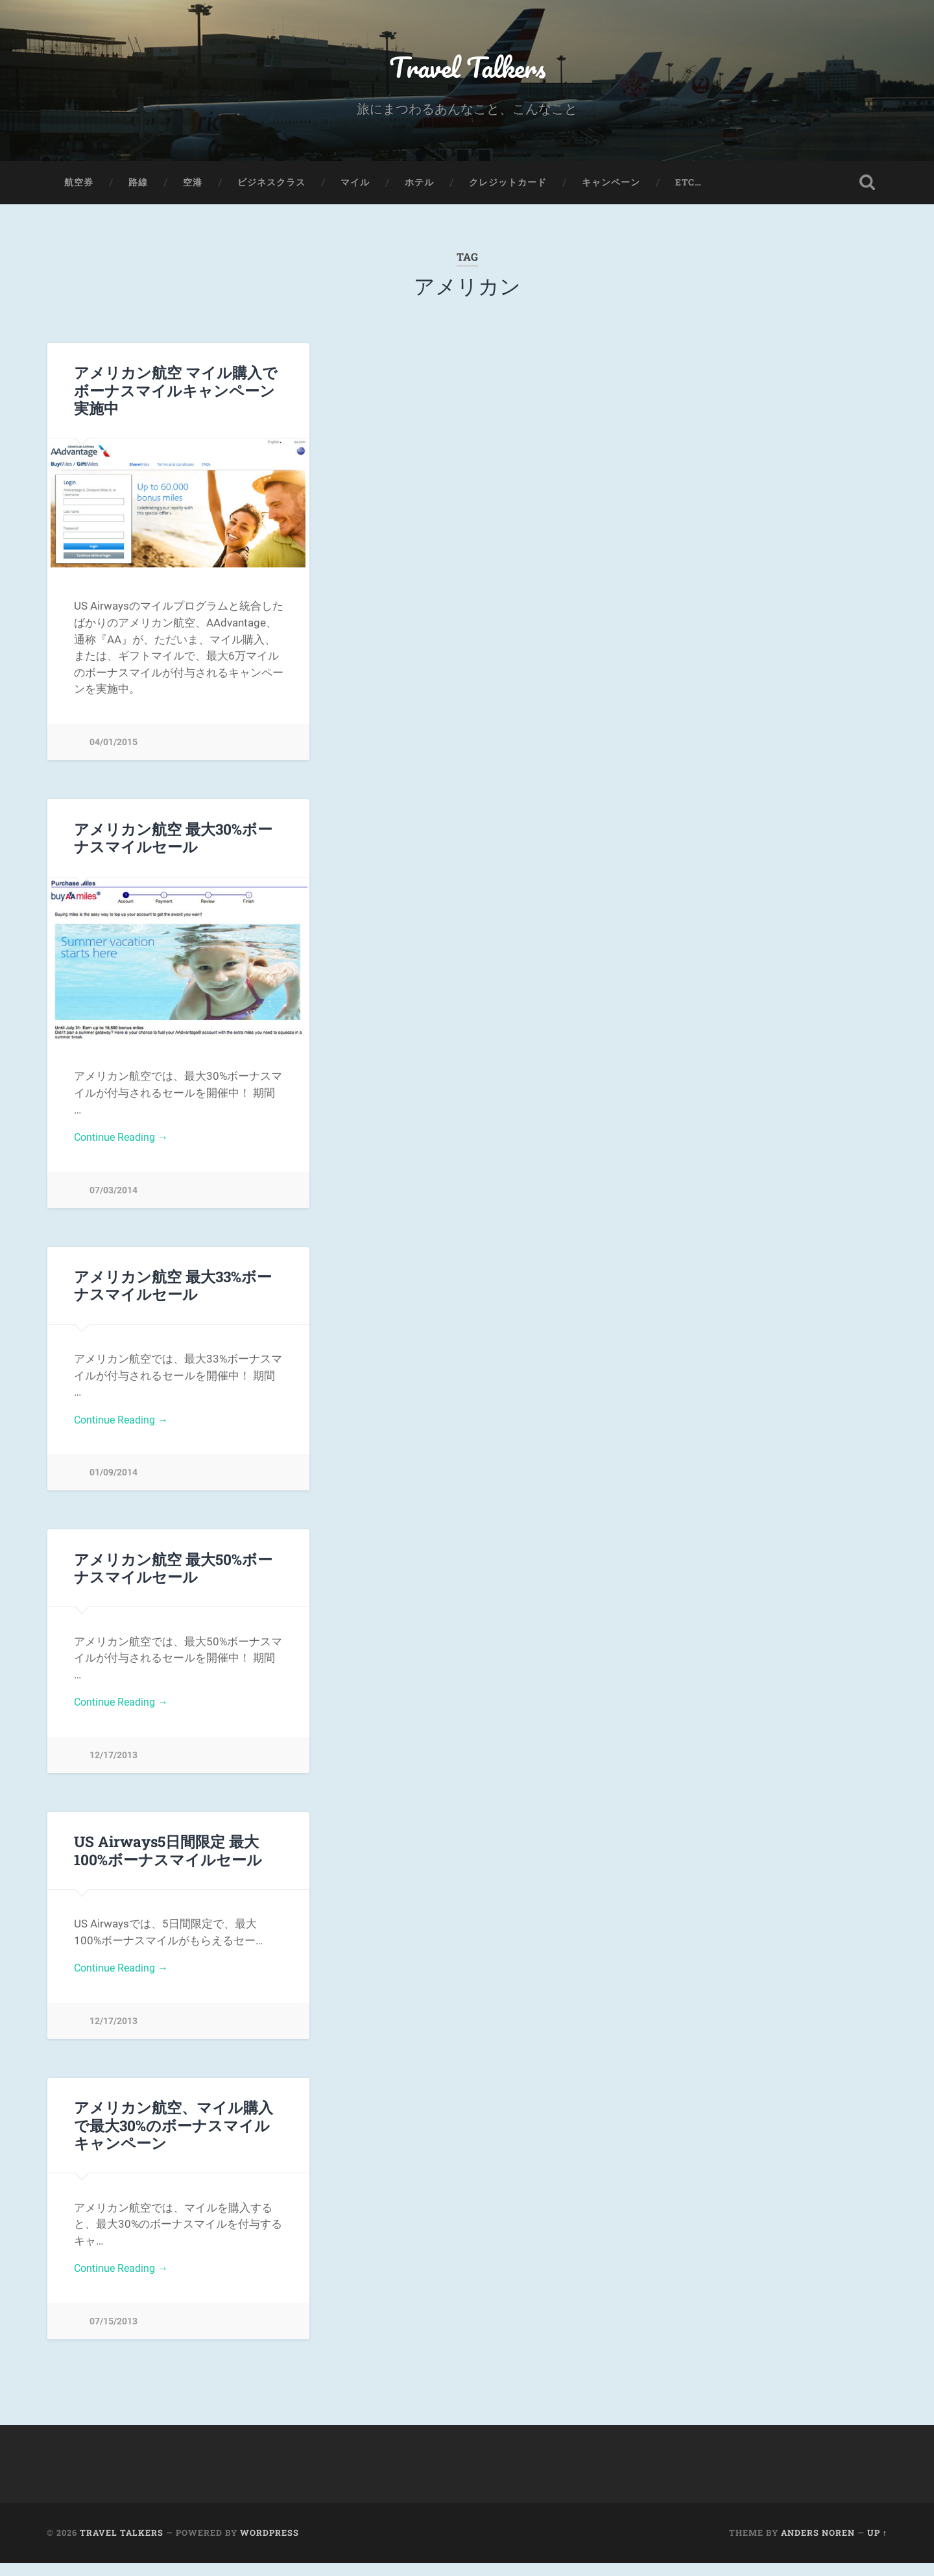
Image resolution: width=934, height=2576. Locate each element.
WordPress (269, 2546)
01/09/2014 (114, 1479)
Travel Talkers (467, 68)
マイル (355, 185)
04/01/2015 (114, 745)
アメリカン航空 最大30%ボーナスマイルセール (173, 840)
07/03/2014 (114, 1194)
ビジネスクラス (271, 185)
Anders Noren (818, 2546)
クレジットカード (508, 185)
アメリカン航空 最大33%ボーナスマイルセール (173, 1290)
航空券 (78, 185)
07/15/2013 (114, 2334)
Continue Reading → (123, 1141)
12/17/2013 (114, 1764)
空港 (192, 185)
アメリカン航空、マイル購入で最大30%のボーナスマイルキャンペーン (173, 2136)
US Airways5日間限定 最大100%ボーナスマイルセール (168, 1859)
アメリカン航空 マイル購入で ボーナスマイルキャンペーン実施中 (176, 393)
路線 (138, 185)
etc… (688, 185)
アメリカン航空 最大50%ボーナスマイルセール (173, 1574)
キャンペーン (611, 185)
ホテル (419, 185)
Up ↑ (877, 2546)
